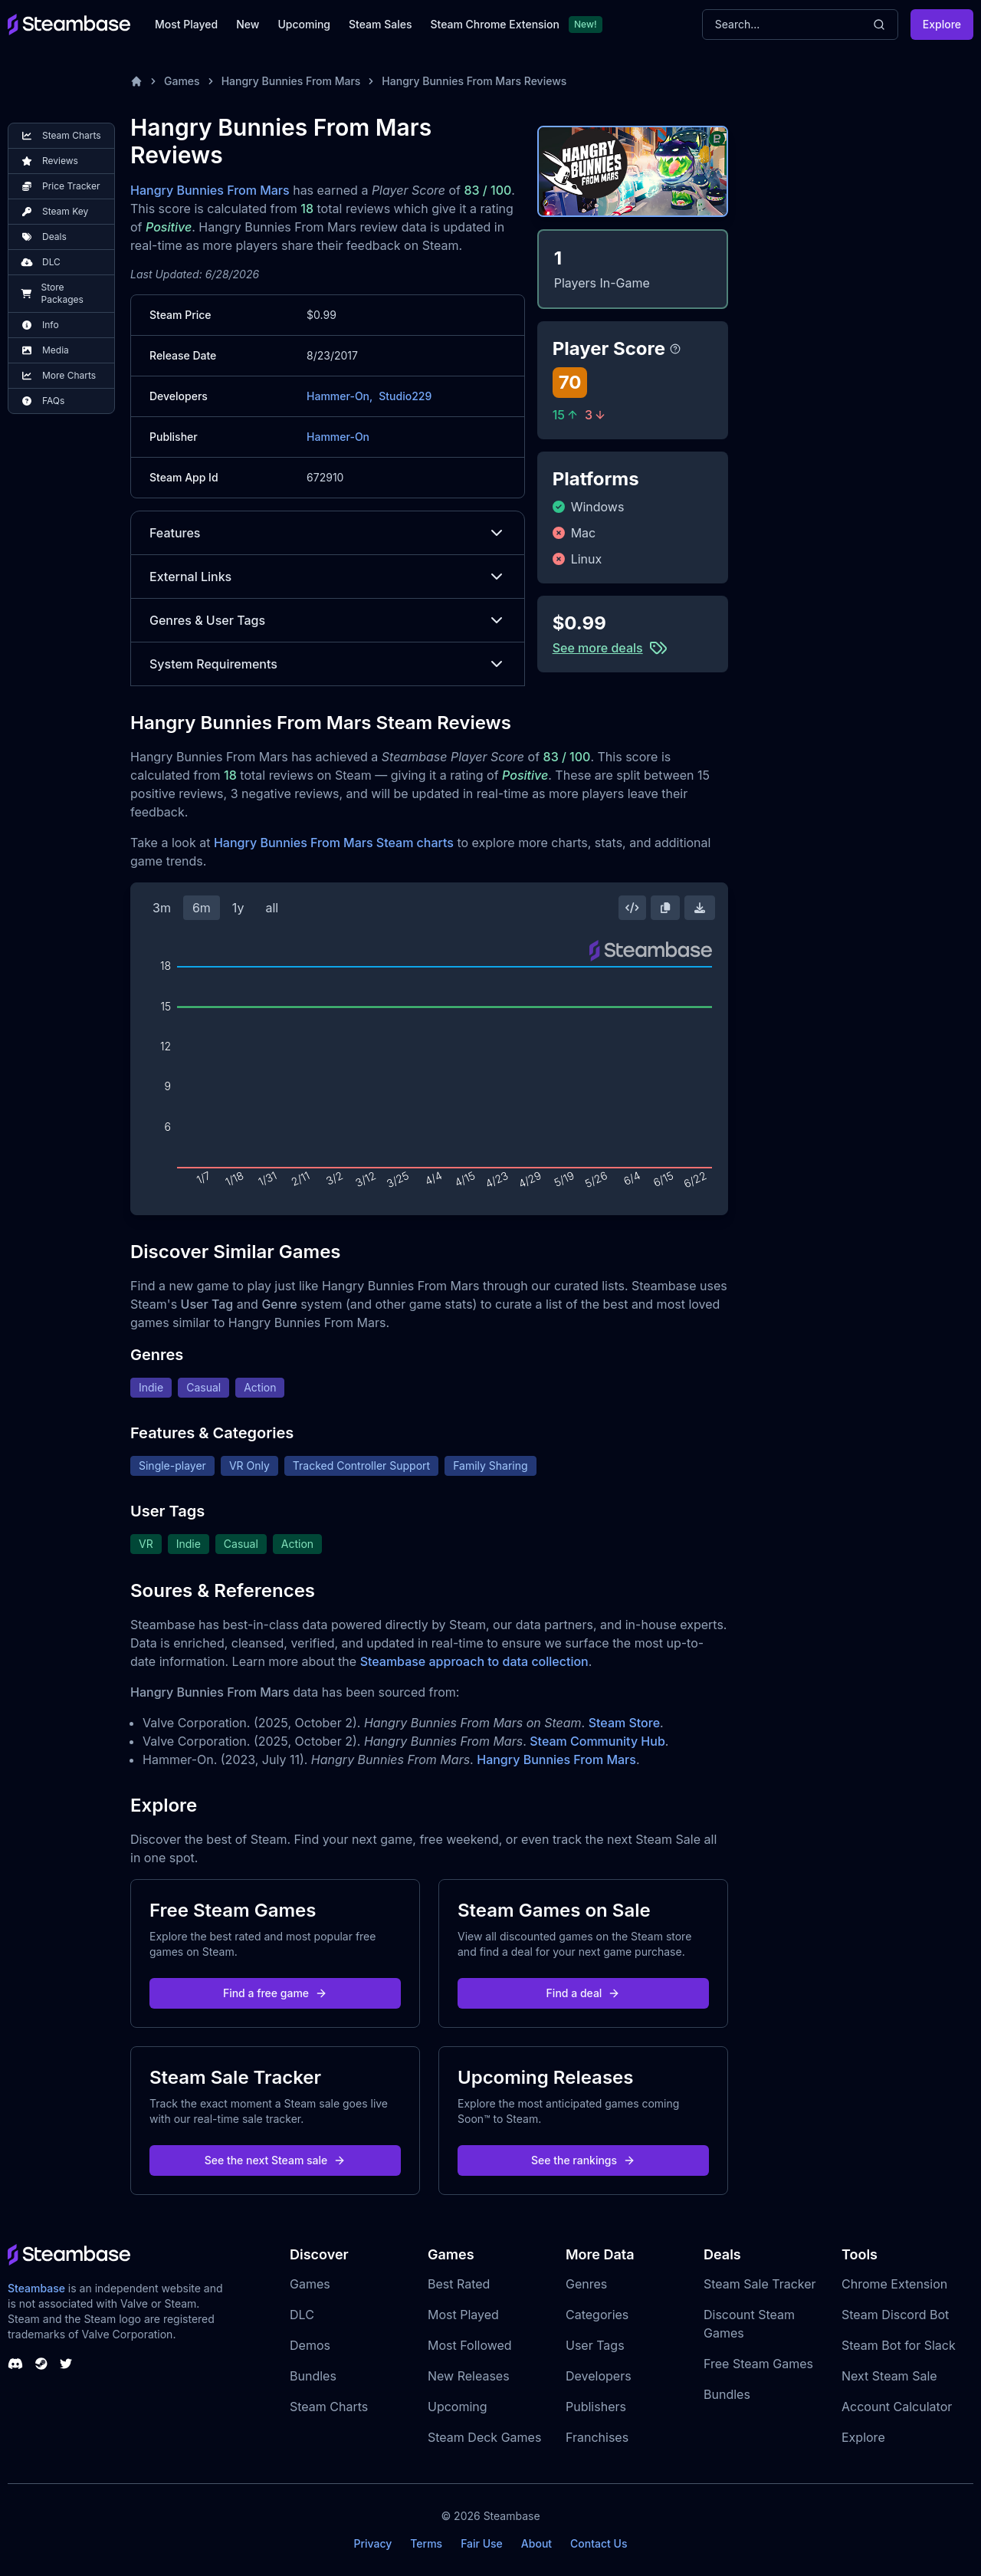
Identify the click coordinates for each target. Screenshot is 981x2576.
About (536, 2543)
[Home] (136, 81)
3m (162, 907)
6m (201, 907)
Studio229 (405, 395)
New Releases (469, 2376)
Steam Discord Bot (895, 2314)
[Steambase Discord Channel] (15, 2364)
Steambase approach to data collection (474, 1661)
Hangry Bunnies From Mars (291, 80)
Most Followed (470, 2345)
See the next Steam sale (275, 2160)
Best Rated (459, 2284)
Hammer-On (338, 436)
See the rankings (583, 2160)
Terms (426, 2543)
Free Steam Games (758, 2363)
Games (182, 80)
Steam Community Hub (597, 1741)
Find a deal (583, 1992)
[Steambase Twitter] (66, 2364)
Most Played (186, 24)
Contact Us (598, 2543)
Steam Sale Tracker (760, 2284)
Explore (942, 24)
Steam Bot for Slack (899, 2345)
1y (238, 907)
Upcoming (303, 24)
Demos (310, 2345)
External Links (327, 576)
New (247, 24)
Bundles (313, 2376)
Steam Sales (380, 24)
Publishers (596, 2406)
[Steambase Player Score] (675, 349)
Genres (586, 2284)
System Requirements (327, 664)
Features (327, 533)
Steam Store (624, 1722)
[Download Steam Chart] (699, 907)
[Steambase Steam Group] (41, 2364)
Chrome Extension (894, 2284)
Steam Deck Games (484, 2437)
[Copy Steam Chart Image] (665, 907)
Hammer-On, (339, 395)
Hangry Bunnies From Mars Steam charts (334, 842)
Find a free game (275, 1992)
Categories (597, 2314)
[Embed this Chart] (632, 907)
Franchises (597, 2437)
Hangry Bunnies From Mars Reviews (474, 80)
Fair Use (482, 2543)
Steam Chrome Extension (494, 24)
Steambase (36, 2288)
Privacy (372, 2543)
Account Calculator (897, 2406)
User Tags (595, 2345)
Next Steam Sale (889, 2376)
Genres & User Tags (327, 620)
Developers (599, 2376)
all (271, 907)
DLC (302, 2314)
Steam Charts (329, 2406)
